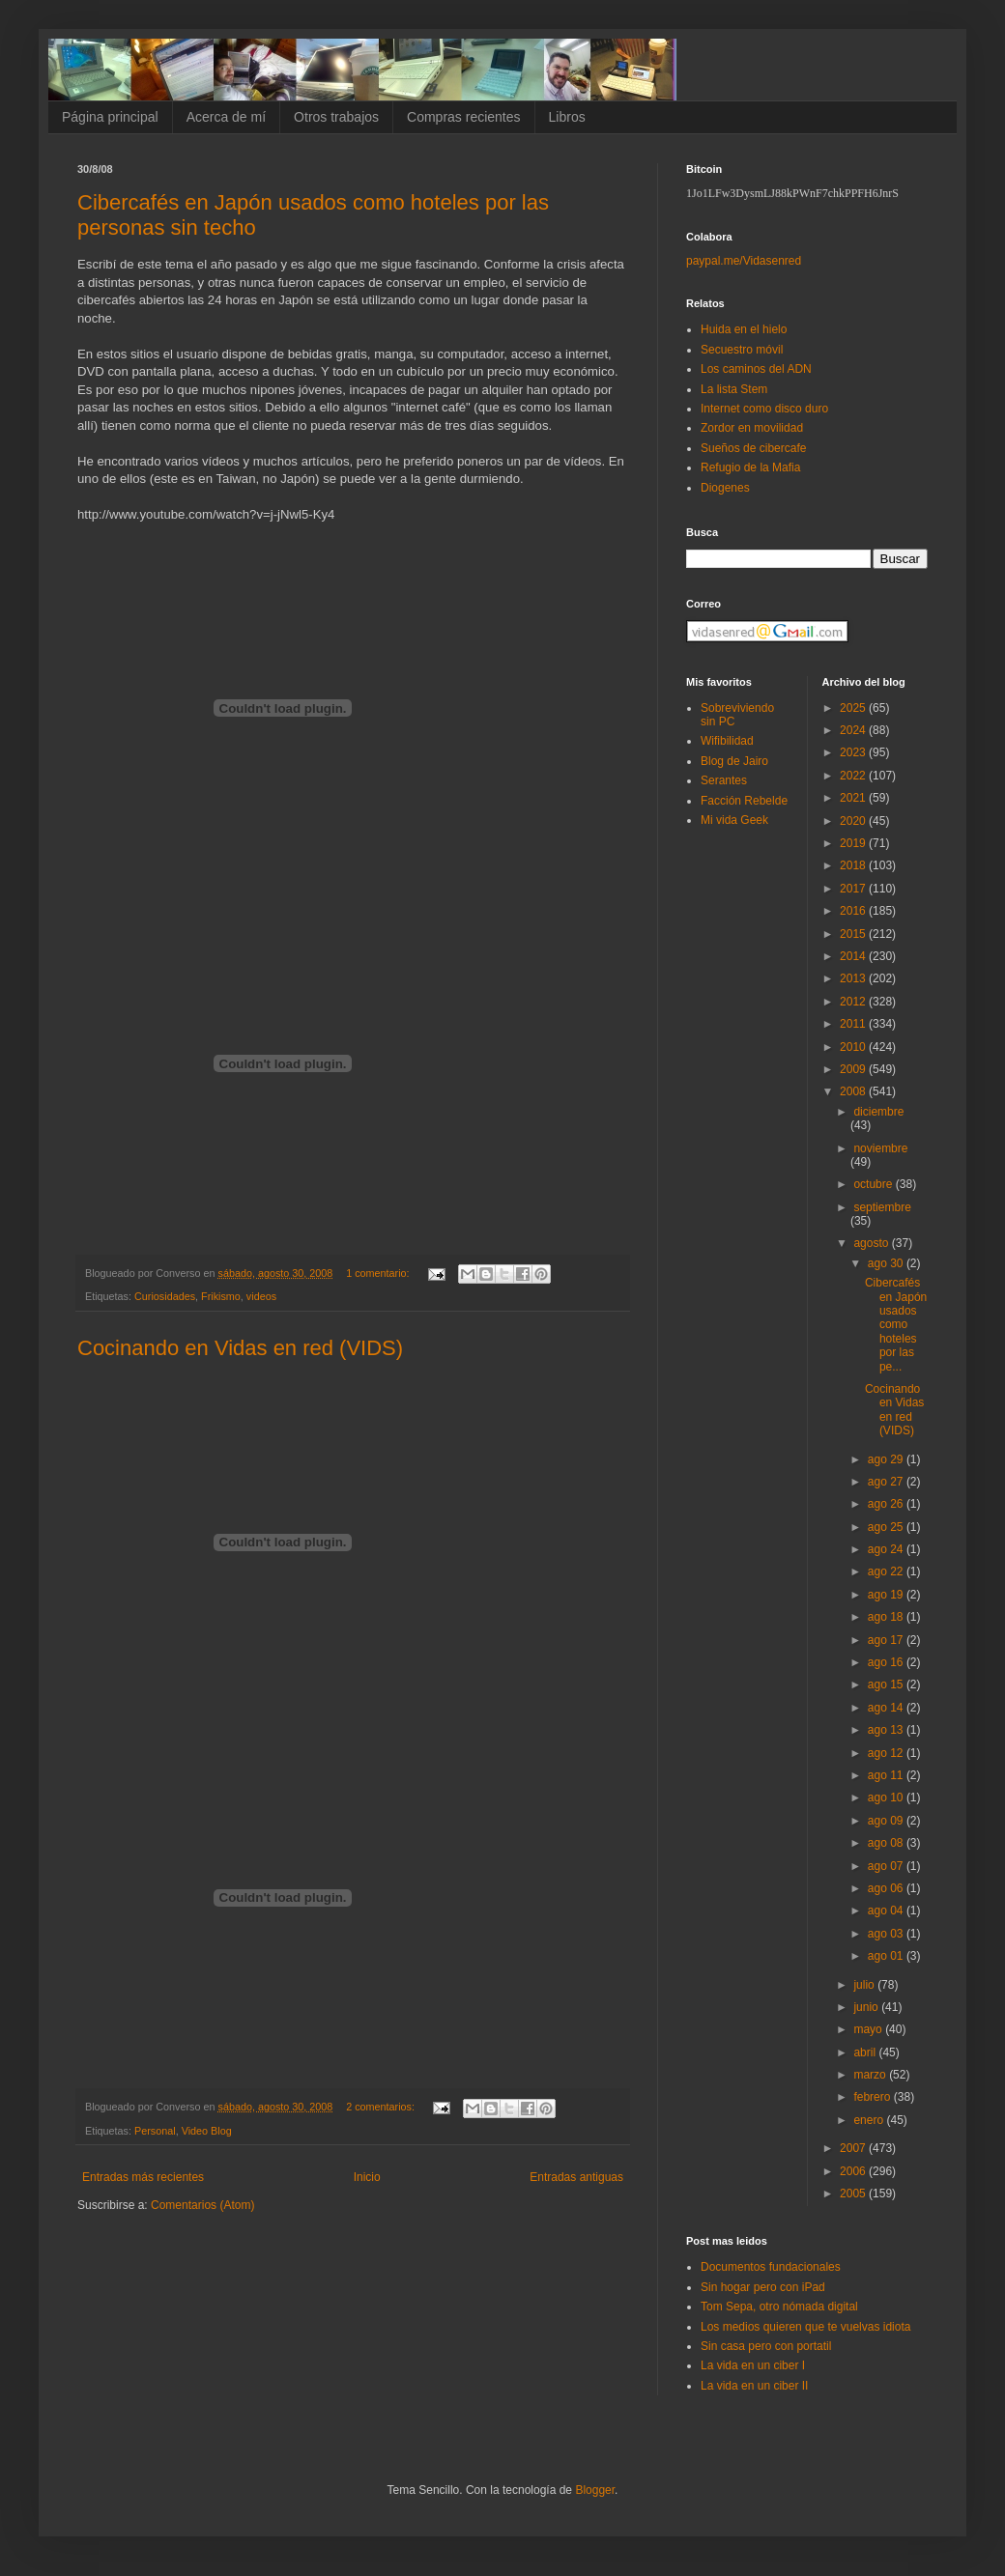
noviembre (880, 1148)
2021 (854, 798)
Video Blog (207, 2131)
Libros (567, 117)
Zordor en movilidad (752, 428)
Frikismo (221, 1296)
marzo (871, 2074)
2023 (854, 752)
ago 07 (887, 1866)
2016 (854, 911)
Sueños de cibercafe (753, 448)
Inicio (367, 2177)
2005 (854, 2193)
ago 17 (887, 1640)
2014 (854, 956)
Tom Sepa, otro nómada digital (779, 2306)
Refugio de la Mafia (750, 467)
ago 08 (887, 1843)
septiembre (881, 1207)
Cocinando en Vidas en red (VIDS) (240, 1348)
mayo (869, 2029)
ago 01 (887, 1956)
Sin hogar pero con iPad (763, 2287)
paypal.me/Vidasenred (743, 261)
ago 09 (887, 1820)
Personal (155, 2131)
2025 (854, 708)
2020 (854, 821)
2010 (854, 1047)
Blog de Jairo (734, 761)
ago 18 (887, 1617)
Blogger (595, 2490)
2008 (854, 1091)
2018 (854, 865)
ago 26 (887, 1504)
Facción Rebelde (744, 800)
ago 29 (887, 1459)
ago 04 (887, 1910)
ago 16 (887, 1662)
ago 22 (887, 1571)
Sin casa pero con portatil (766, 2346)
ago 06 (887, 1888)
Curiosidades (164, 1296)
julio (865, 1985)
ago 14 (887, 1707)
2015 (854, 934)
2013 (854, 978)
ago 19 (887, 1594)
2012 (854, 1001)
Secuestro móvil (742, 349)
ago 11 (887, 1775)
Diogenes (725, 488)
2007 (854, 2148)
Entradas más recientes (143, 2177)
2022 (854, 775)
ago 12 (887, 1753)
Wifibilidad (727, 741)
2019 (854, 843)
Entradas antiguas (576, 2177)
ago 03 (887, 1933)
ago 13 (887, 1730)
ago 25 (887, 1527)
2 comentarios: (381, 2106)
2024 (854, 730)
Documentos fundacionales (771, 2267)
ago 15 (887, 1684)
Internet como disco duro (764, 408)
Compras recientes (464, 117)
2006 (854, 2171)
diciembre (878, 1111)
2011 (854, 1024)
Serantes (724, 780)
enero (869, 2120)
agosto (872, 1243)
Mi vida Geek (734, 820)
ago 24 (887, 1549)
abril (865, 2052)
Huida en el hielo (744, 329)
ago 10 (887, 1797)
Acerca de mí (226, 117)
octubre (874, 1184)
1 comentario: (379, 1273)
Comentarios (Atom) (202, 2205)
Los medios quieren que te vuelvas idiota (805, 2327)
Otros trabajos (336, 117)
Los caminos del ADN (756, 369)
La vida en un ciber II (754, 2385)
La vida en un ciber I (753, 2365)
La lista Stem (734, 389)
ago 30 (887, 1263)
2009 (854, 1069)
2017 (854, 888)
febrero (873, 2097)
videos (261, 1296)
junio (867, 2007)
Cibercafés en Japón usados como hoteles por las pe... (896, 1324)
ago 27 (887, 1481)
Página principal (110, 117)
